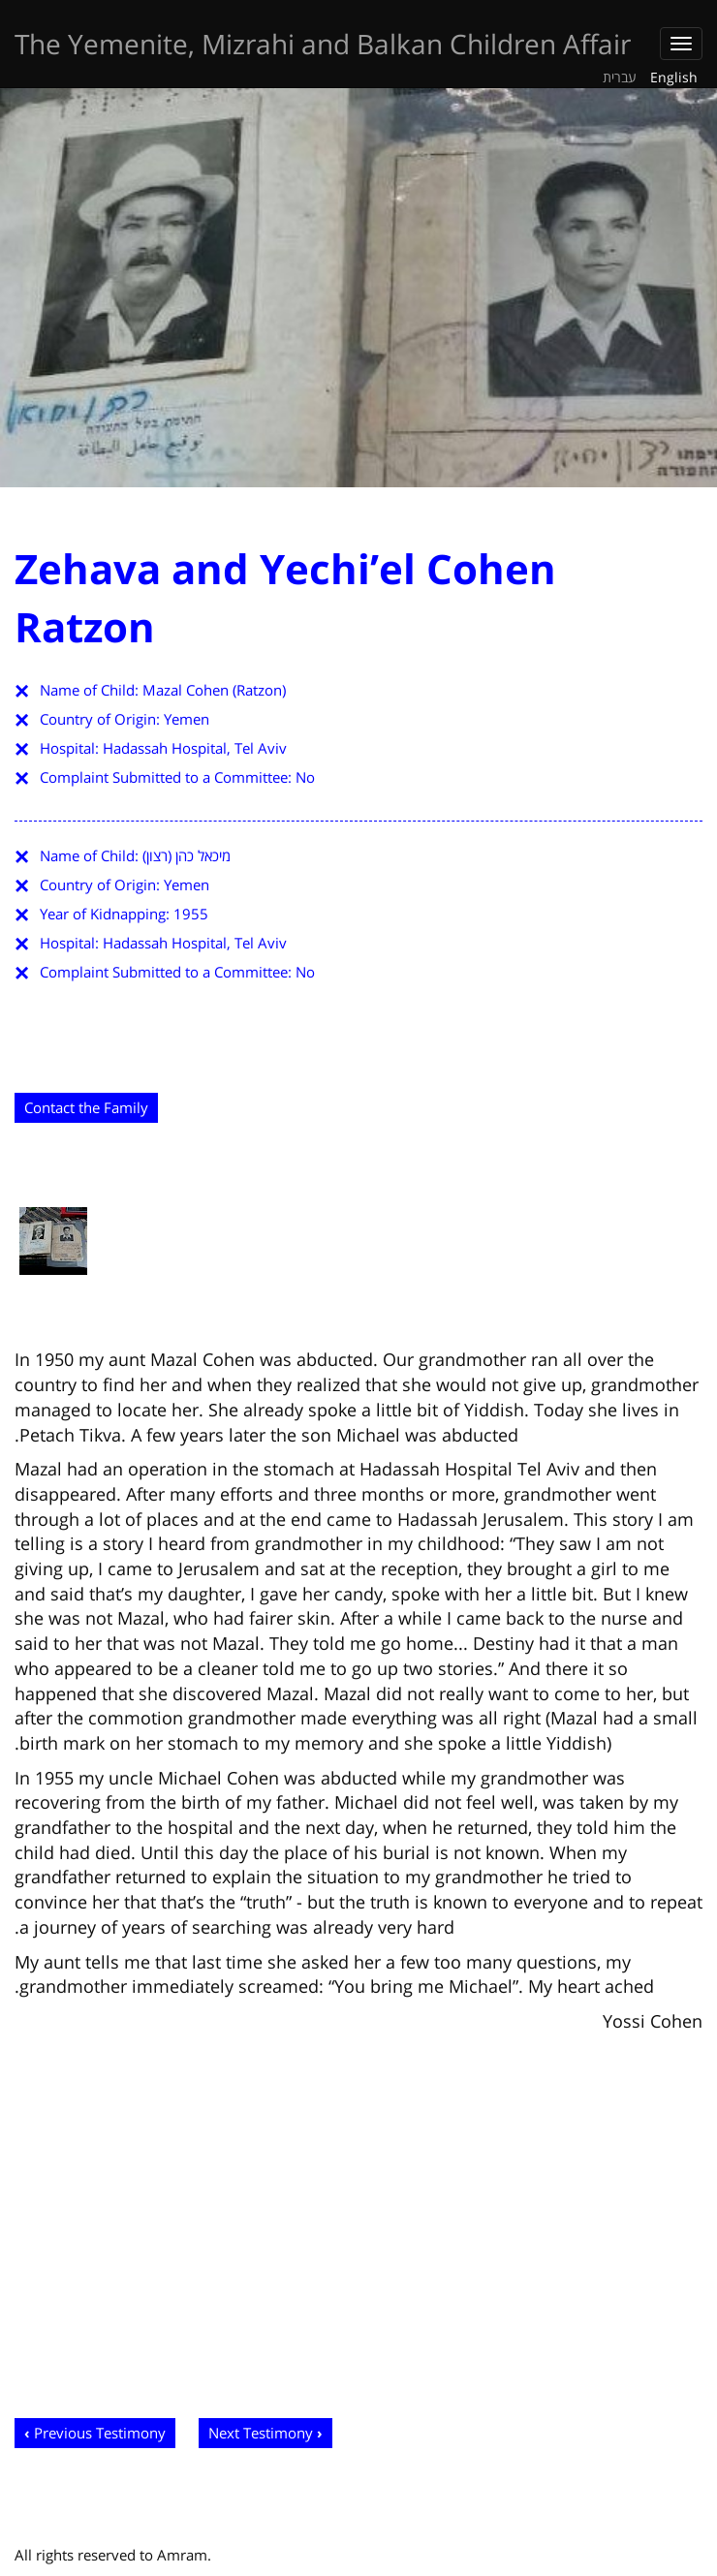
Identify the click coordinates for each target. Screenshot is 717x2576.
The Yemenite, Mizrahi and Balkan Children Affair (323, 43)
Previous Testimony (100, 2432)
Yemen (186, 719)
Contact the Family (86, 1107)
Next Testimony (260, 2432)
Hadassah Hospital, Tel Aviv (195, 748)
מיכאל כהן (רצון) (186, 855)
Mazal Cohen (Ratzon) (214, 689)
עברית (620, 77)
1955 (190, 913)
